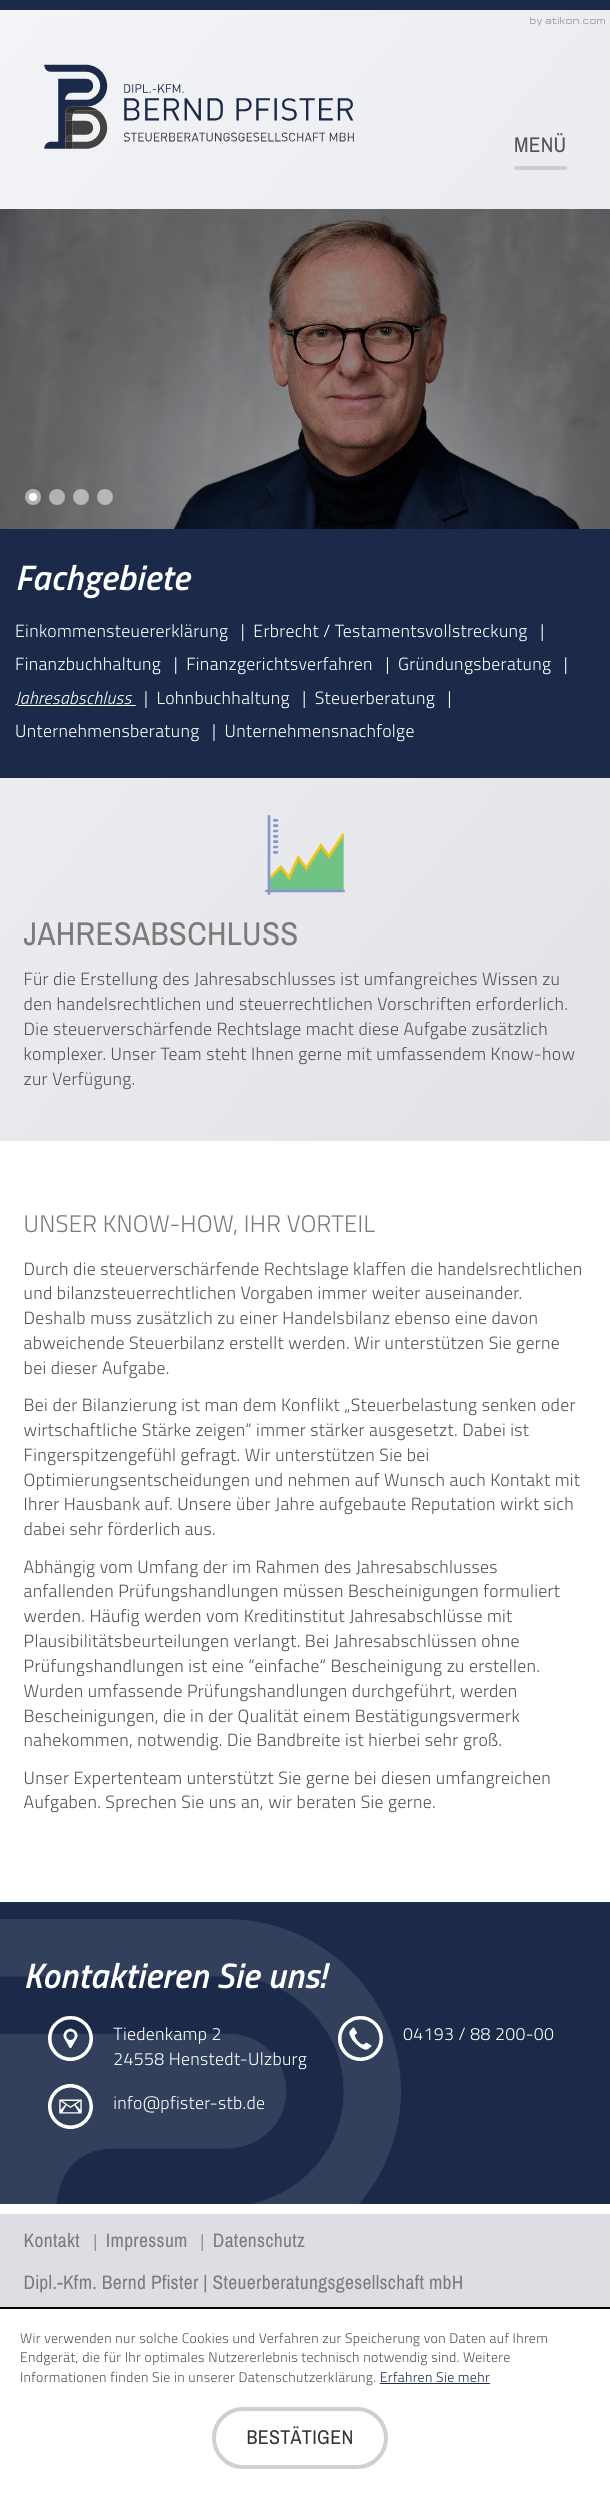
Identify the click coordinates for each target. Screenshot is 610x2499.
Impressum (147, 2241)
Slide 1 (33, 497)
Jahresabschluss (75, 697)
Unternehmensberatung (109, 730)
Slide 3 (81, 497)
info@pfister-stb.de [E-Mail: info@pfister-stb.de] (189, 2102)
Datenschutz (259, 2241)
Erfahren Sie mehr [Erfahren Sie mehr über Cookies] (435, 2377)
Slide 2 (57, 497)
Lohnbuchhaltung (225, 697)
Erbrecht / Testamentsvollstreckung (392, 630)
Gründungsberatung (477, 663)
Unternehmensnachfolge (320, 730)
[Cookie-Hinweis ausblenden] (299, 2438)
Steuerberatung (377, 697)
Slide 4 (105, 497)
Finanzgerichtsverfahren (281, 663)
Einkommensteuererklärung (124, 630)
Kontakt (54, 2241)
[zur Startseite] (199, 107)
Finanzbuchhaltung (90, 663)
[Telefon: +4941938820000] (478, 2033)
